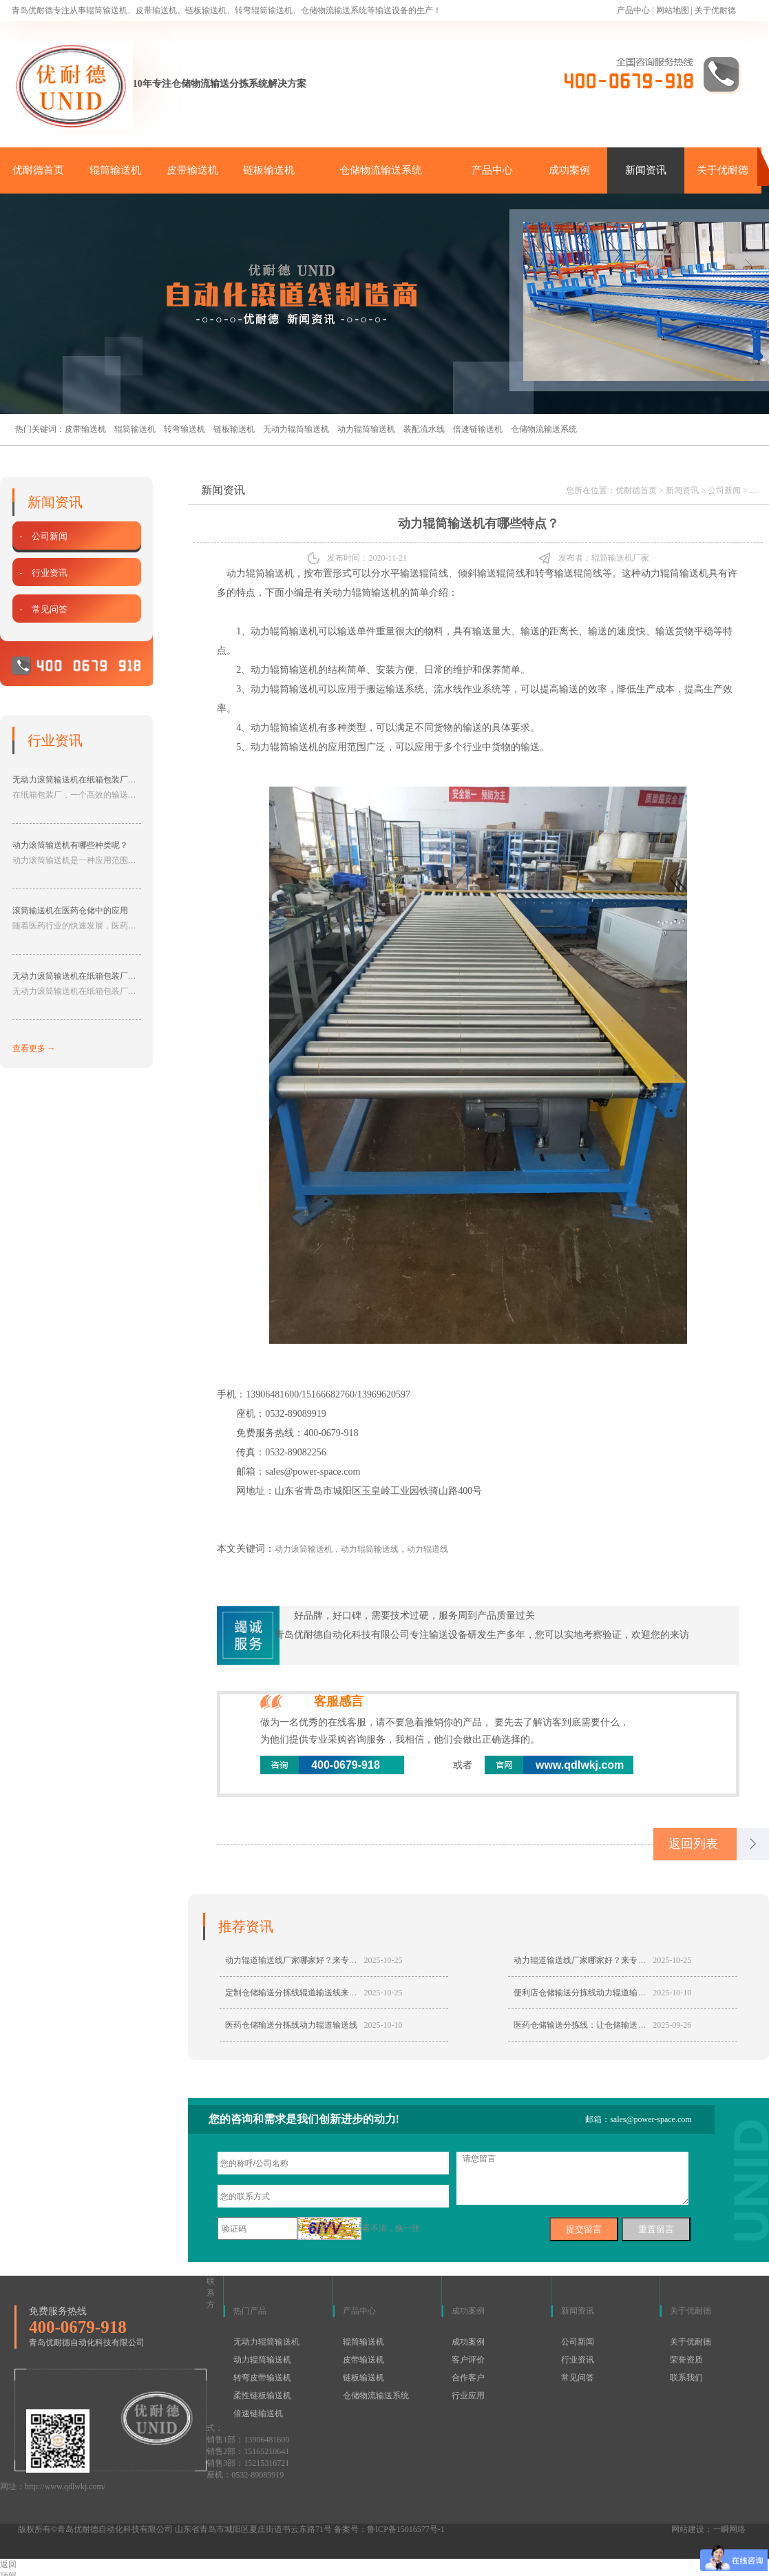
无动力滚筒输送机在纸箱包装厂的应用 (82, 780)
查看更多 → (34, 1048)
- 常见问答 (42, 609)
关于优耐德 (715, 10)
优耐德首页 (38, 170)
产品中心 (633, 10)
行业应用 (468, 2395)
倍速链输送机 (478, 429)
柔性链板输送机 (262, 2395)
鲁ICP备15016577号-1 (406, 2529)
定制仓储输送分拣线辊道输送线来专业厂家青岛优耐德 (324, 1992)
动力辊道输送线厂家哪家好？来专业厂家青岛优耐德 (320, 1960)
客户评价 (468, 2360)
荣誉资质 (686, 2360)
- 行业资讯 (42, 573)
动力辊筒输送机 (366, 429)
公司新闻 (724, 490)
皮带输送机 (192, 170)
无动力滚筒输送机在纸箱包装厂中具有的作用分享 (103, 976)
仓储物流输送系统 (380, 170)
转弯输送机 (184, 429)
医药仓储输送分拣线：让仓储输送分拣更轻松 (596, 2025)
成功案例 (569, 170)
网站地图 (672, 10)
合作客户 (468, 2377)
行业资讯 (577, 2360)
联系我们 (686, 2377)
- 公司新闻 (42, 536)
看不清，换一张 (391, 2228)
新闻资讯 (645, 170)
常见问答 (577, 2377)
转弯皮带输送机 (262, 2377)
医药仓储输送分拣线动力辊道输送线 (291, 2025)
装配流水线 (424, 429)
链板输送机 (269, 170)
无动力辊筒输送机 (296, 429)
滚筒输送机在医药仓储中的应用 (70, 910)
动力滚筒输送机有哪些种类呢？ (70, 845)
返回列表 (693, 1844)
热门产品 (249, 2311)
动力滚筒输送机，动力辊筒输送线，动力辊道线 (361, 1549)
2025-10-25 (383, 1960)
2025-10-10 (672, 1992)
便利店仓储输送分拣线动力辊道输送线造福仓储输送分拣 (617, 1992)
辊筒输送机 (115, 170)
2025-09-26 (672, 2025)
